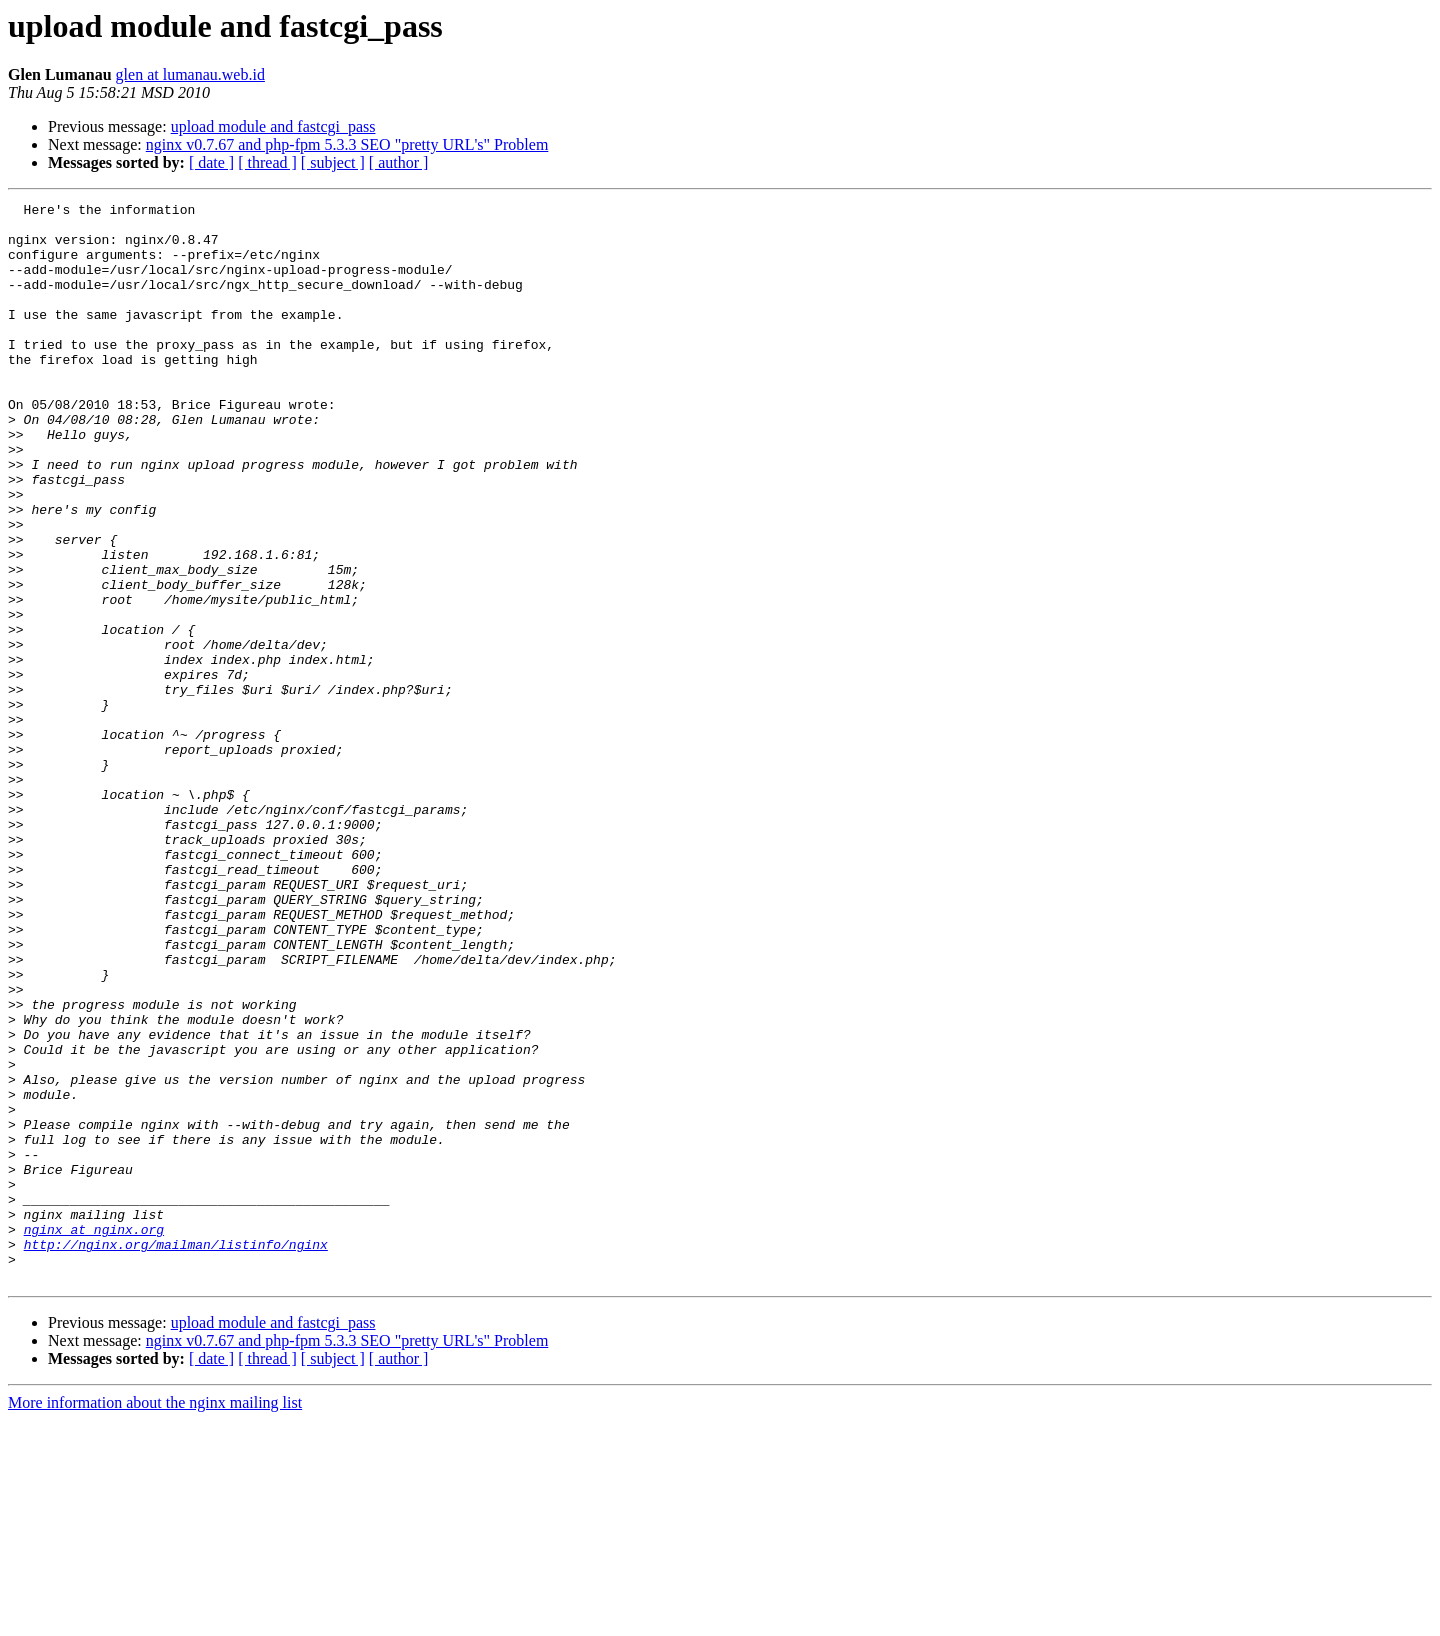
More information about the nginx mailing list (155, 1618)
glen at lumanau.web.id (190, 74)
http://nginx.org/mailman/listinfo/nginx (176, 1454)
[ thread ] (267, 162)
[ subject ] (333, 162)
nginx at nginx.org (94, 1436)
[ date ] (211, 162)
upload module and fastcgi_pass (273, 126)
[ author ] (399, 162)
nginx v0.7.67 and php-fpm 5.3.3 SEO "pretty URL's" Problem (347, 144)
